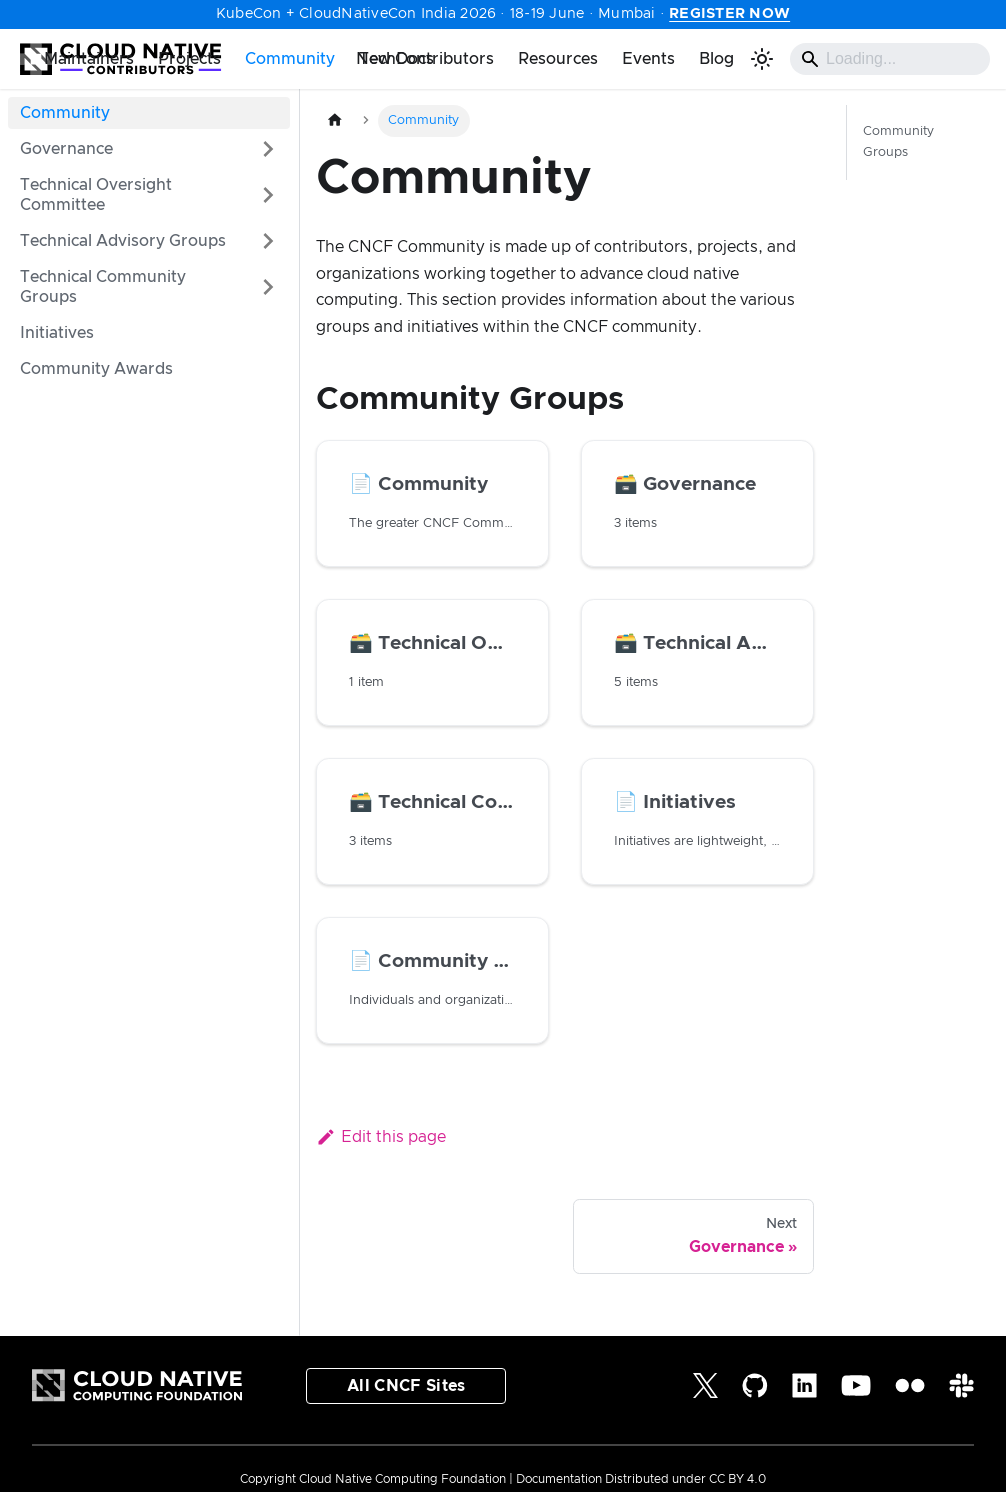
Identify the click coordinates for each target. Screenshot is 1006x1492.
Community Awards (96, 369)
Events (648, 59)
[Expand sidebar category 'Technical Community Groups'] (268, 287)
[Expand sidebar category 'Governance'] (268, 149)
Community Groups (898, 142)
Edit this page (381, 1137)
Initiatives (57, 333)
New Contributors (425, 59)
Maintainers (89, 59)
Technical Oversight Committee (96, 195)
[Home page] (335, 120)
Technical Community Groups (103, 287)
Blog (716, 59)
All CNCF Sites (406, 1386)
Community (290, 59)
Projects (189, 59)
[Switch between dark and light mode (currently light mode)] (762, 59)
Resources (558, 59)
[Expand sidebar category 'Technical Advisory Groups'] (268, 241)
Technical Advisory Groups (123, 241)
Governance (66, 149)
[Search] (890, 59)
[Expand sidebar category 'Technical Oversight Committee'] (268, 195)
